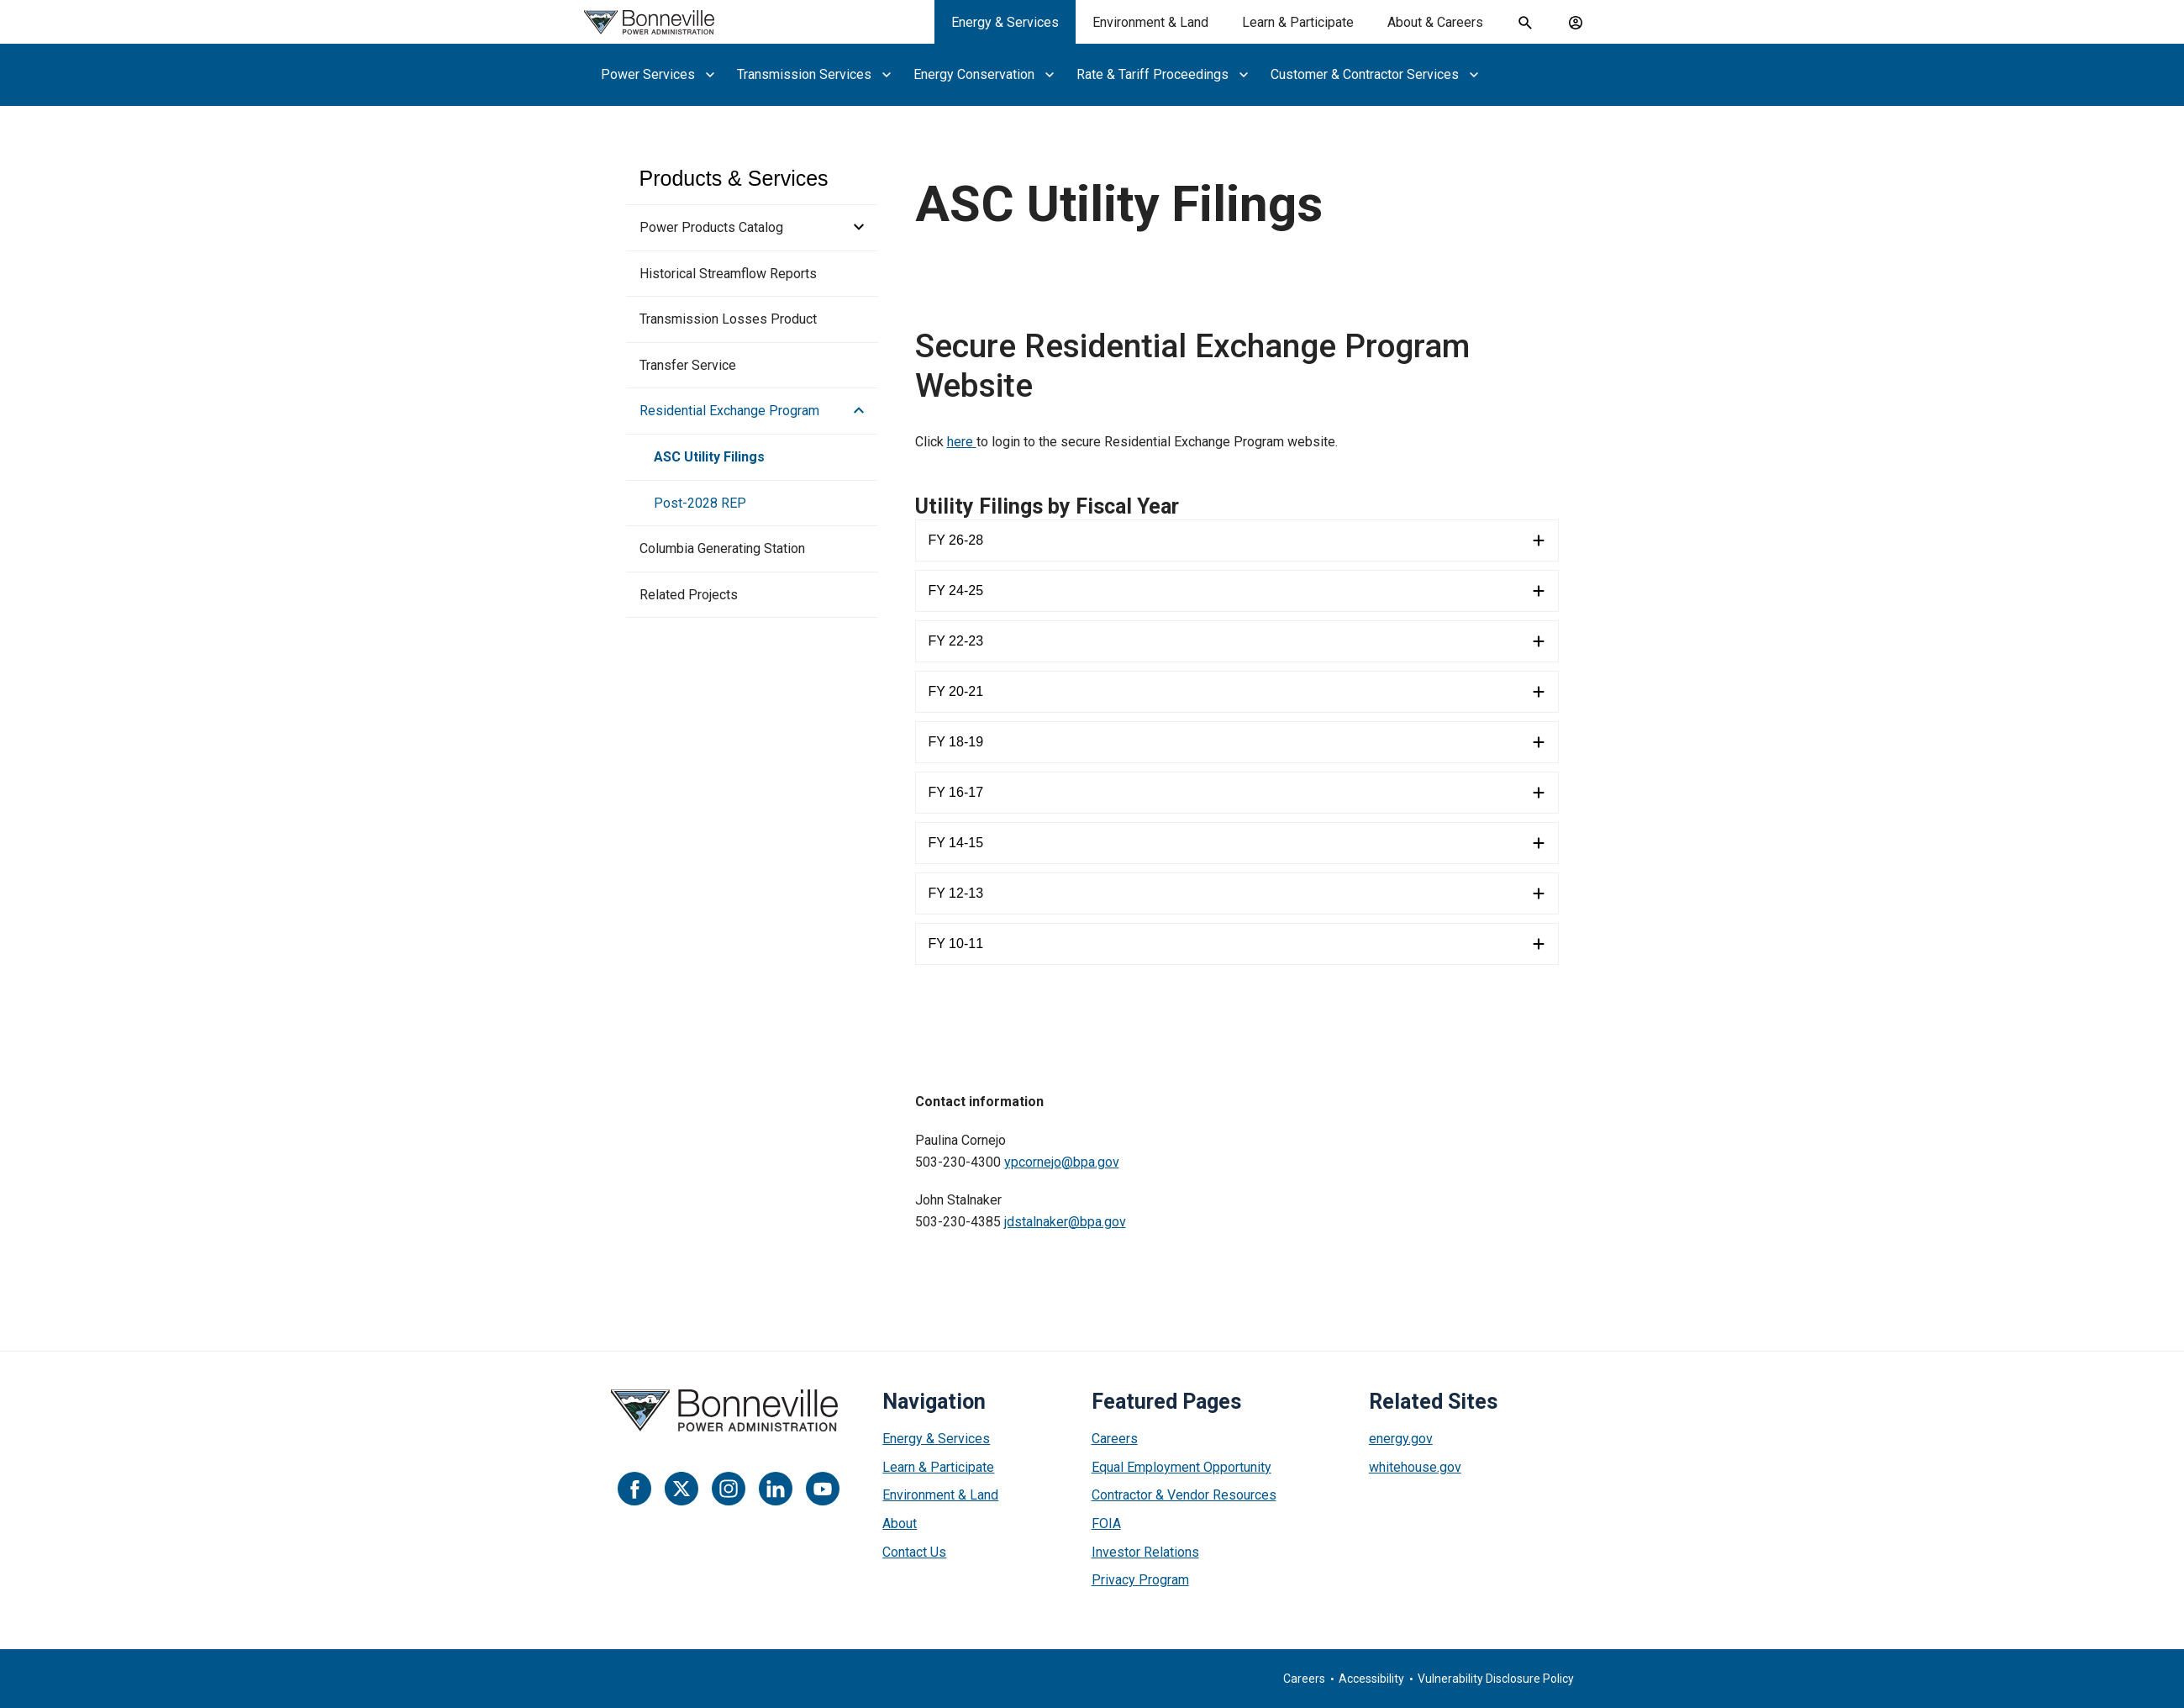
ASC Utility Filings (709, 457)
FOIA (1106, 1523)
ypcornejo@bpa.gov (1061, 1162)
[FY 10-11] (1237, 944)
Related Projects (688, 595)
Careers (1115, 1439)
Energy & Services (936, 1439)
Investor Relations (1145, 1552)
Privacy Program (1140, 1580)
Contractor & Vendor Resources (1184, 1495)
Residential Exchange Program (729, 411)
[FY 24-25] (1237, 591)
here (961, 442)
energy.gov (1401, 1439)
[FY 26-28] (1237, 540)
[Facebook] (634, 1488)
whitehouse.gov (1415, 1467)
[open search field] (1525, 22)
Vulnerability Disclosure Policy (1496, 1678)
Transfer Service (687, 365)
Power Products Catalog (711, 227)
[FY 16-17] (1237, 793)
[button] (853, 227)
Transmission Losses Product (728, 319)
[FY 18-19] (1237, 742)
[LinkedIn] (775, 1488)
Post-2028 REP (700, 503)
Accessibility (1371, 1678)
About (899, 1523)
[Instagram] (728, 1488)
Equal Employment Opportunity (1181, 1467)
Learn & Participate (938, 1467)
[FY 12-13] (1237, 893)
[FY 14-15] (1237, 843)
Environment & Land (940, 1495)
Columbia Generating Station (722, 548)
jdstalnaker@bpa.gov (1065, 1222)
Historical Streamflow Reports (728, 274)
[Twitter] (681, 1488)
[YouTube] (822, 1488)
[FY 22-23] (1237, 641)
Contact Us (914, 1552)
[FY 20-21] (1237, 692)
